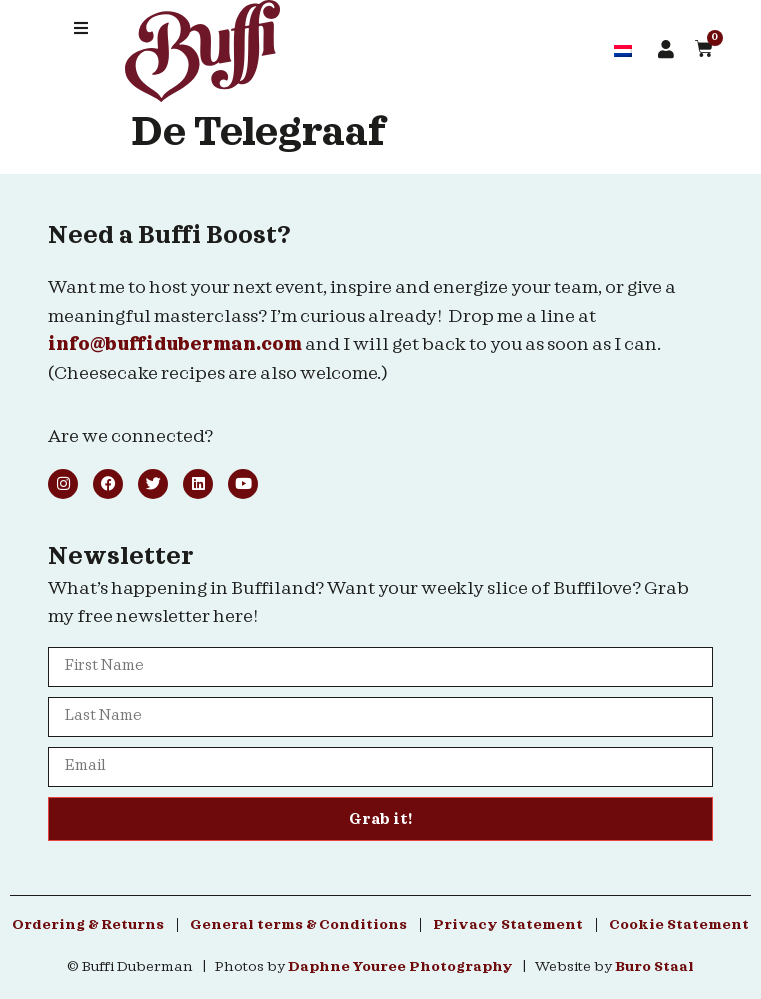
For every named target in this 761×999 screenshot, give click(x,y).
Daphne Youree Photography (400, 967)
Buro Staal (654, 967)
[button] (81, 28)
